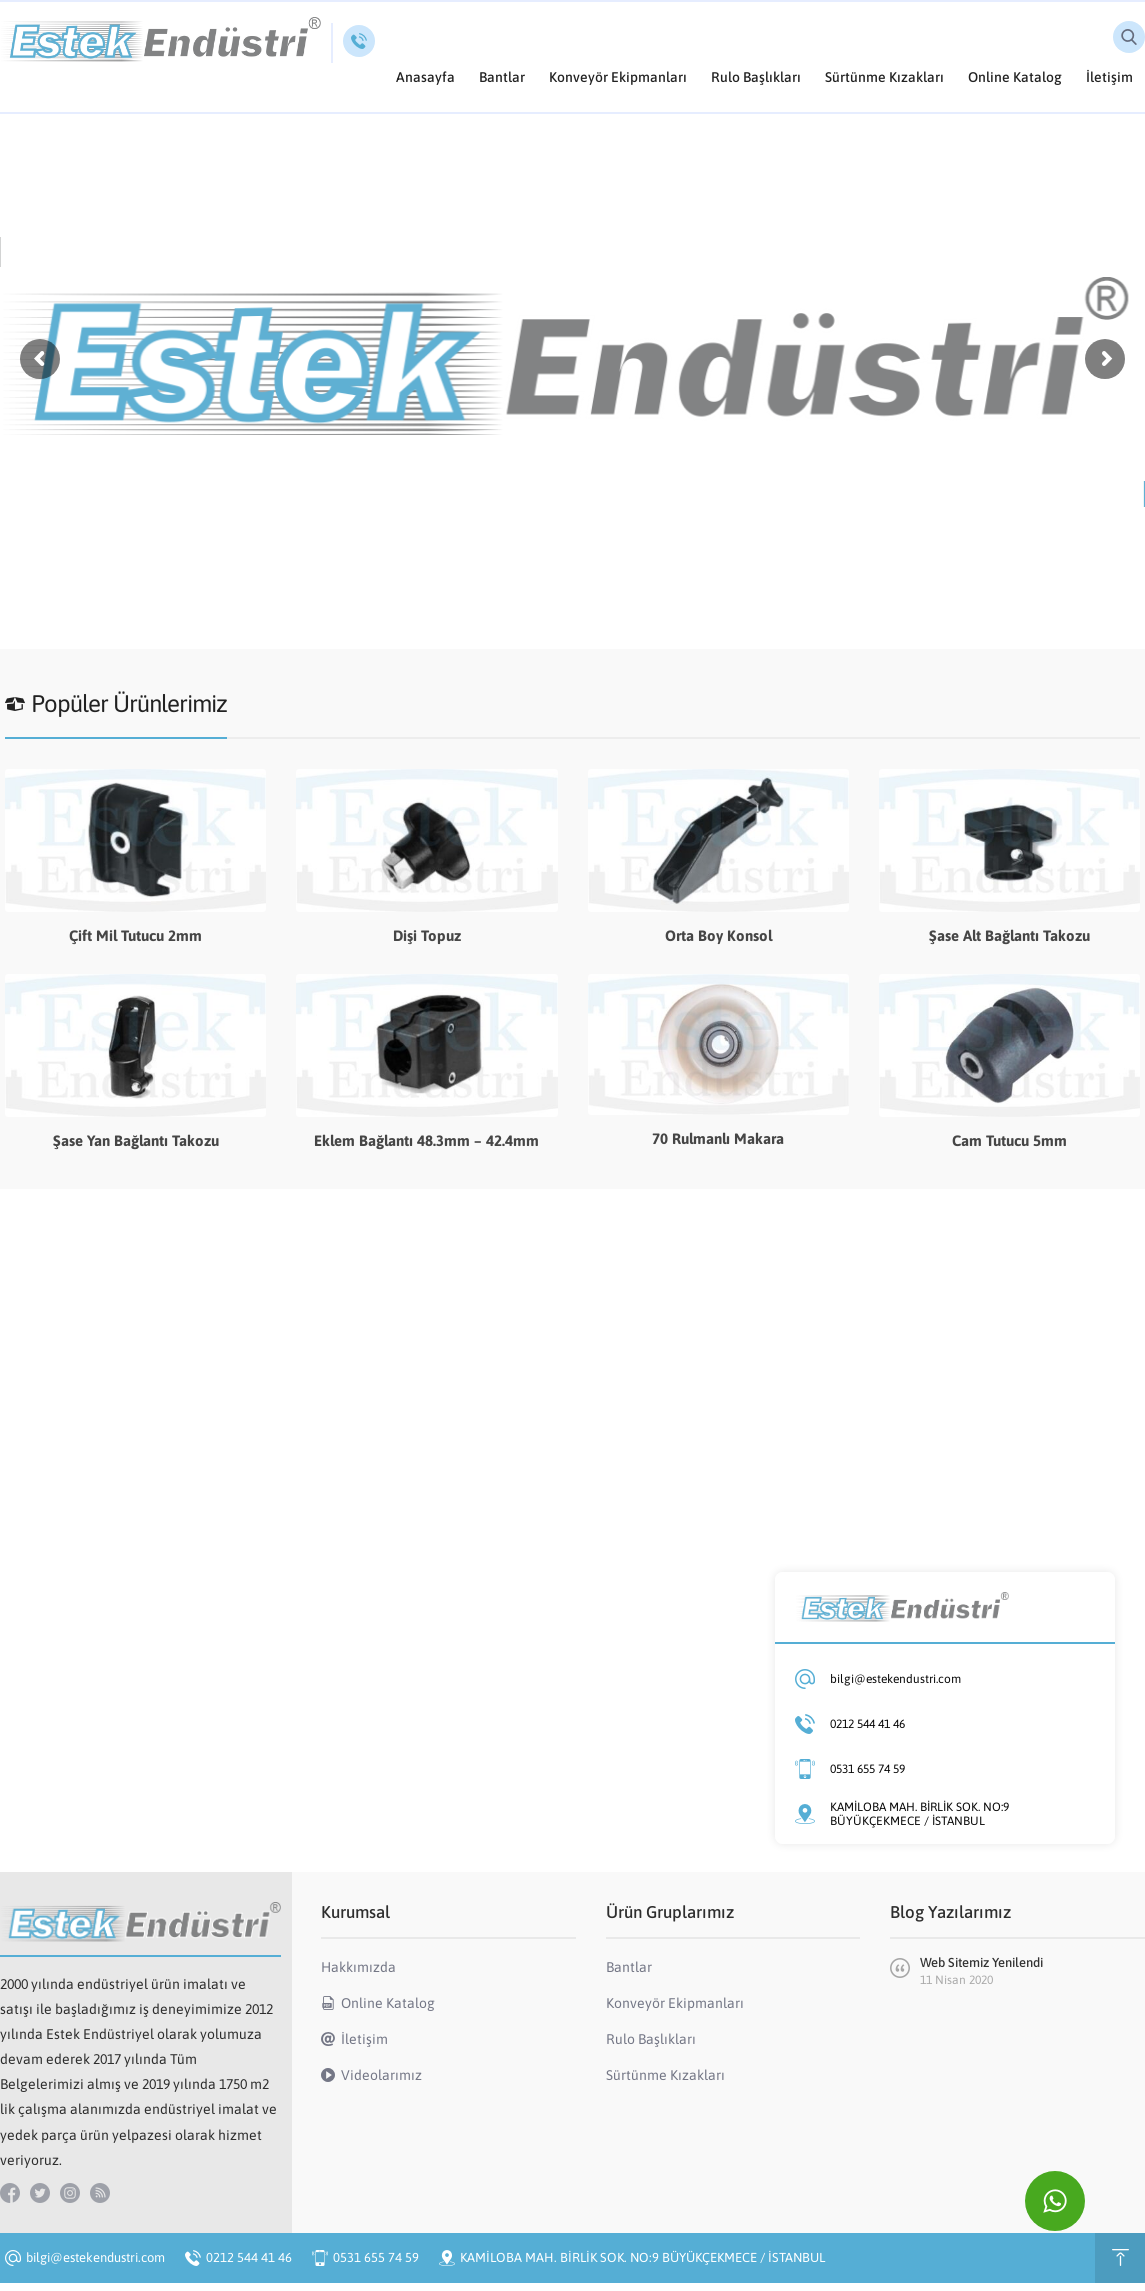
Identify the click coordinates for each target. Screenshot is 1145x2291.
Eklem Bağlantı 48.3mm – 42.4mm (426, 1140)
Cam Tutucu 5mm (1009, 1140)
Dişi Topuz (427, 935)
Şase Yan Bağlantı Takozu (136, 1140)
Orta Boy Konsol (718, 935)
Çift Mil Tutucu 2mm (135, 935)
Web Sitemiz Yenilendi (981, 1962)
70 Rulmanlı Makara (718, 1138)
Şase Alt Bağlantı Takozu (1009, 935)
